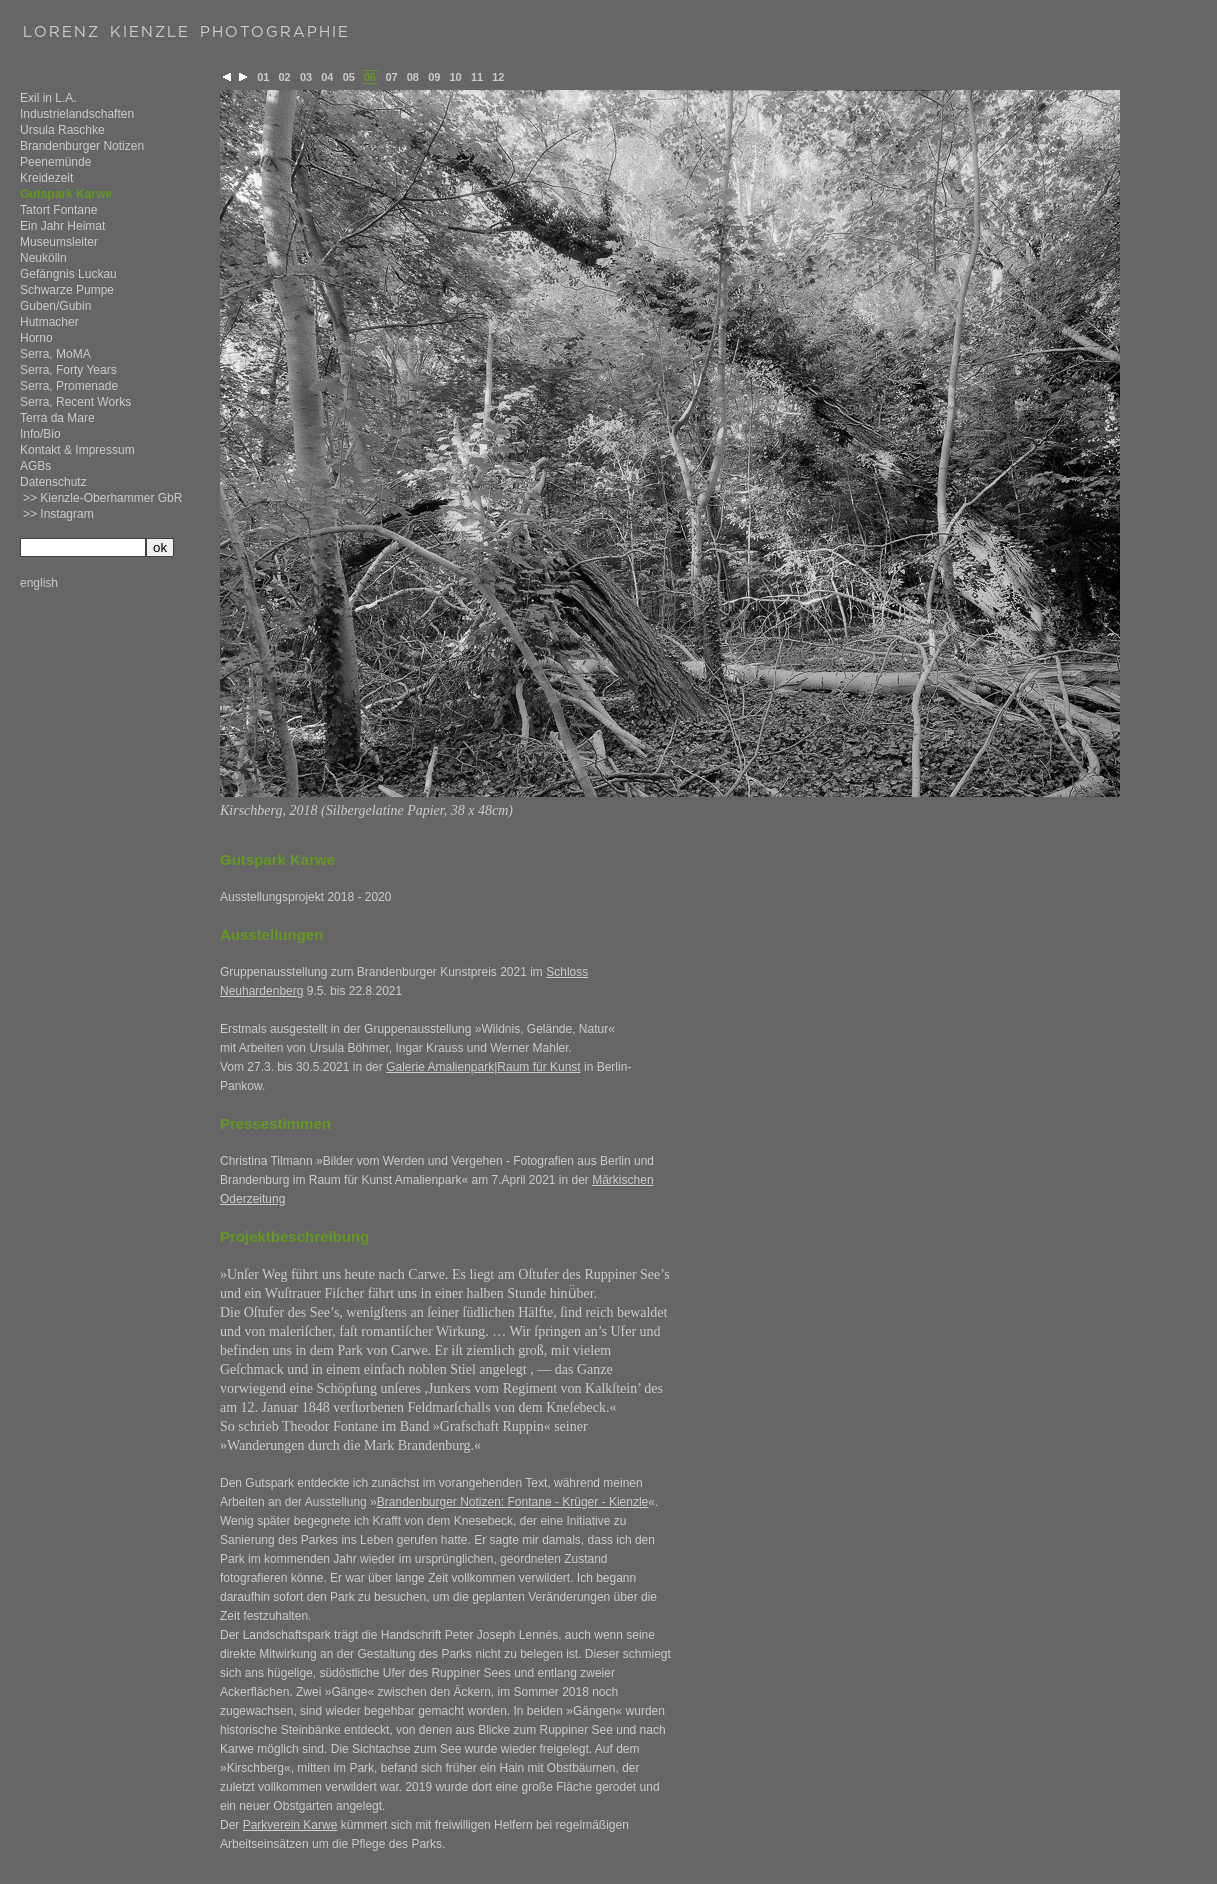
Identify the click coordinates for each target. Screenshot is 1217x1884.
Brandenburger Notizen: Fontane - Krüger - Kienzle (512, 1502)
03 (306, 77)
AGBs (35, 466)
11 (477, 77)
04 (327, 77)
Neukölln (43, 258)
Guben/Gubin (55, 306)
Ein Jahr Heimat (62, 226)
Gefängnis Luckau (68, 274)
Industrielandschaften (77, 114)
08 (413, 77)
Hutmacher (49, 322)
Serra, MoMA (55, 354)
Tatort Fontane (58, 210)
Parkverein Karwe (290, 1825)
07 (391, 77)
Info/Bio (40, 434)
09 (434, 77)
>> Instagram (58, 514)
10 (456, 77)
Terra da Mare (57, 418)
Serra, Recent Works (75, 402)
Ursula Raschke (62, 130)
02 (285, 77)
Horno (36, 338)
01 (263, 77)
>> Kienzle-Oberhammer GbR (102, 498)
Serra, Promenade (69, 386)
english (39, 583)
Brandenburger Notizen (82, 146)
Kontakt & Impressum (77, 450)
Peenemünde (55, 162)
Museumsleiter (59, 242)
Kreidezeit (46, 178)
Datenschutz (53, 482)
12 (498, 77)
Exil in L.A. (48, 98)
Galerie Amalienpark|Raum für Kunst (483, 1067)
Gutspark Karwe (66, 194)
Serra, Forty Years (68, 370)
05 (349, 77)
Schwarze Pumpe (67, 290)
